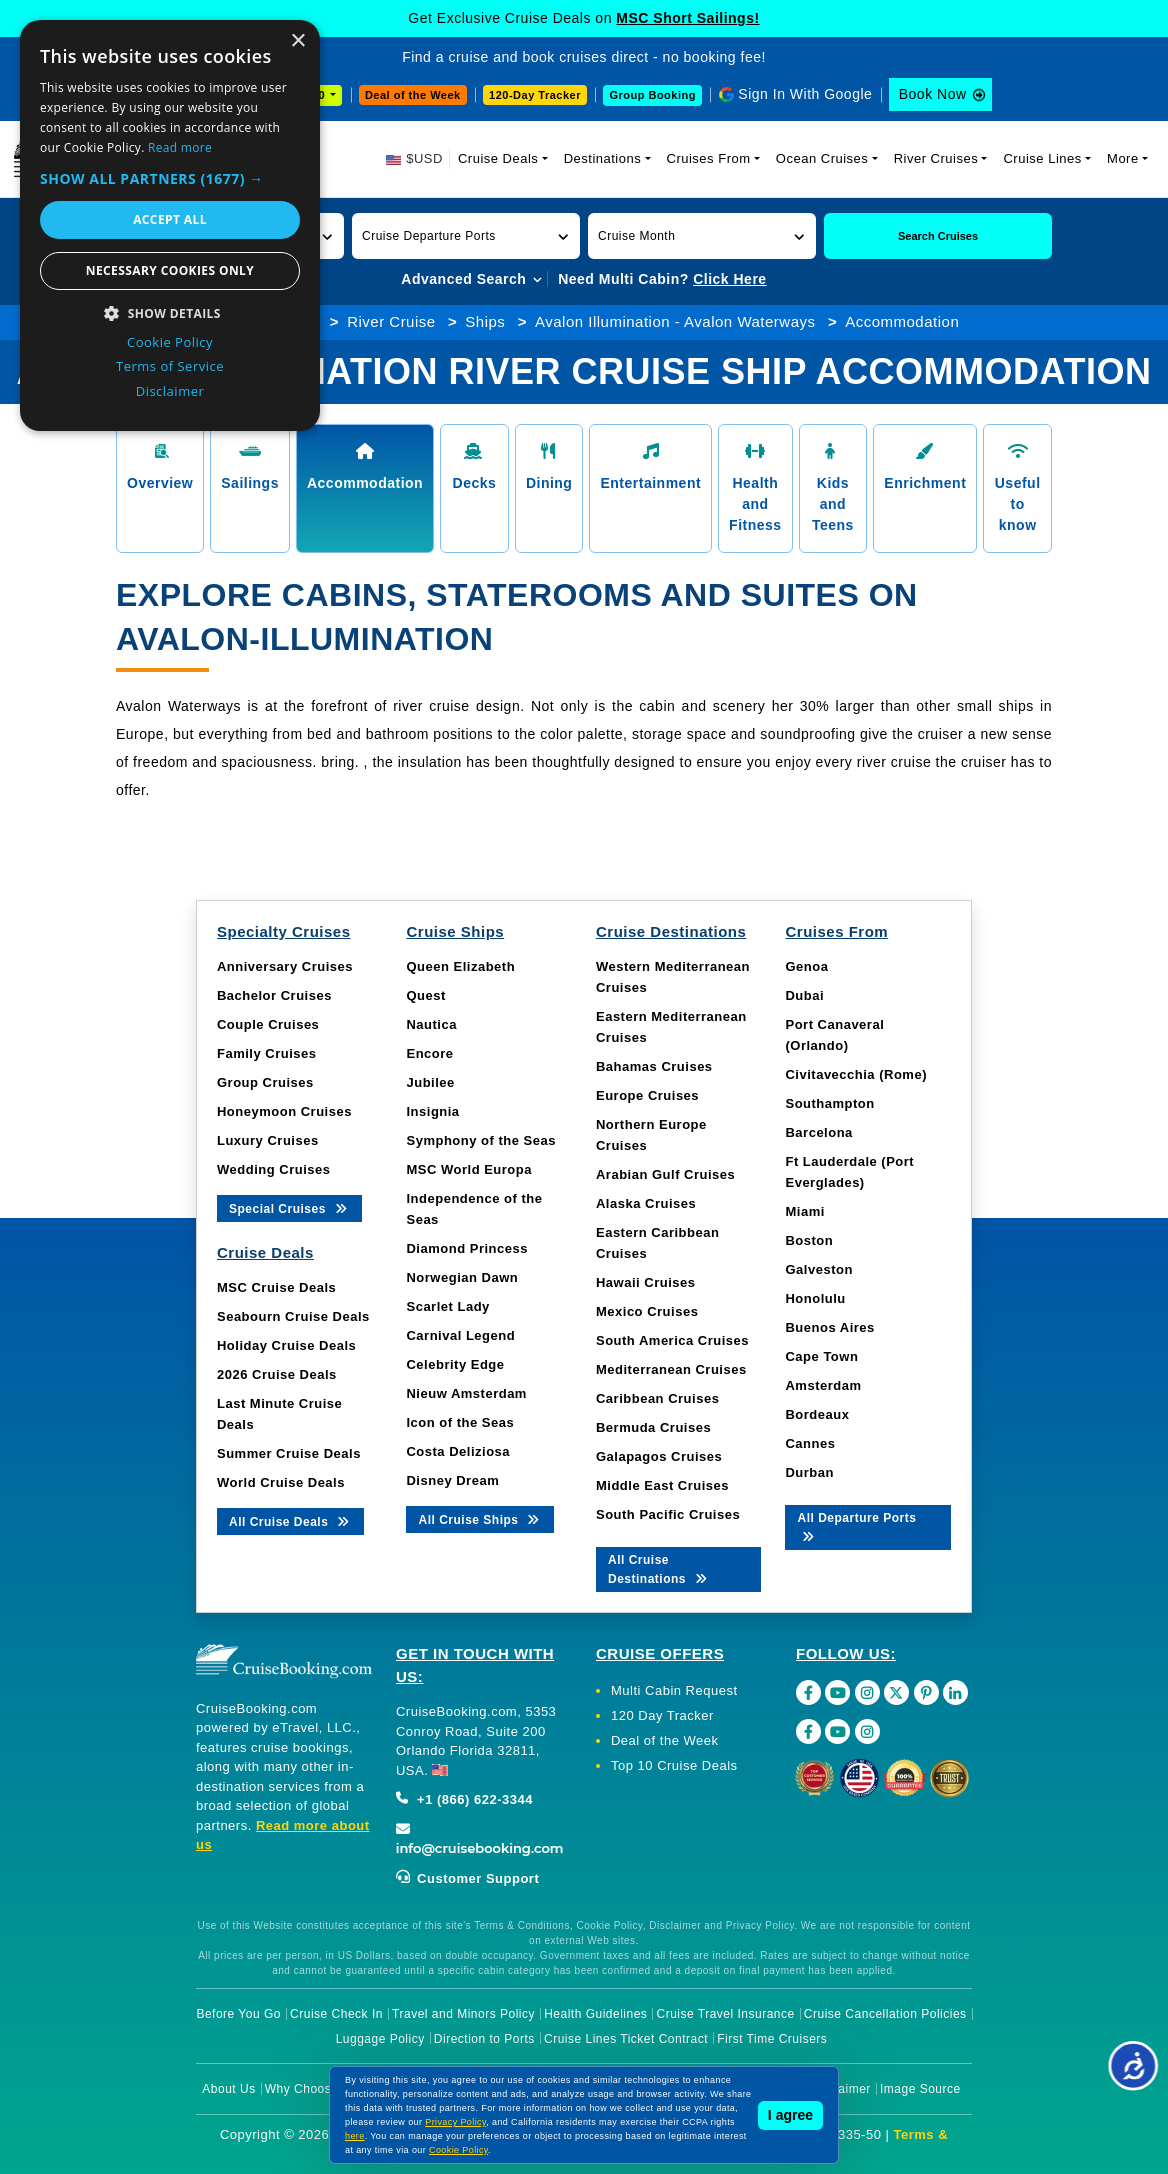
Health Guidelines (595, 2014)
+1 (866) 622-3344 (464, 1799)
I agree (790, 2115)
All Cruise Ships (480, 1518)
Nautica (431, 1024)
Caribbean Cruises (657, 1398)
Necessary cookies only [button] (170, 270)
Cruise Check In (336, 2014)
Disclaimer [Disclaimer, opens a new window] (170, 391)
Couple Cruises (268, 1024)
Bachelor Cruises (274, 995)
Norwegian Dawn (462, 1277)
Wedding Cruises (273, 1169)
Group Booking (652, 95)
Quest (425, 995)
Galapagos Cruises (659, 1456)
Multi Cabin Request (674, 1690)
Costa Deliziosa (458, 1451)
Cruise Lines (1042, 158)
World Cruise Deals (281, 1482)
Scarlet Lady (447, 1306)
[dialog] (170, 225)
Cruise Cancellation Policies (885, 2014)
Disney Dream (452, 1480)
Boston (809, 1240)
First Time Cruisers (772, 2039)
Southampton (829, 1103)
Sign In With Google (805, 94)
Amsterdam (823, 1385)
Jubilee (430, 1082)
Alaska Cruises (646, 1203)
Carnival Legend (460, 1335)
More (1123, 158)
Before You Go (238, 2014)
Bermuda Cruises (653, 1427)
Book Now (933, 94)
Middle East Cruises (662, 1485)
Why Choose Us (311, 2089)
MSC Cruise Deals (276, 1287)
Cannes (810, 1443)
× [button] (297, 41)
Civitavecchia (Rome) (856, 1074)
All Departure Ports (856, 1526)
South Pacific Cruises (668, 1514)
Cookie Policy (458, 2150)
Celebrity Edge (455, 1364)
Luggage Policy (380, 2039)
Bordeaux (817, 1414)
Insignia (432, 1111)
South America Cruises (672, 1340)
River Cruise (391, 321)
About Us (228, 2089)
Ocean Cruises (822, 158)
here (355, 2136)
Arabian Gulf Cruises (665, 1174)
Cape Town (821, 1356)
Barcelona (818, 1132)
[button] (466, 236)
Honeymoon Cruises (284, 1111)
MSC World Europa (468, 1169)
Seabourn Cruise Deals (293, 1316)
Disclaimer (840, 2089)
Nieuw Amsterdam (466, 1393)
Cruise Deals (498, 158)
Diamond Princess (466, 1248)
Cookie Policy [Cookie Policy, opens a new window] (170, 342)
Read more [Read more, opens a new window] (180, 147)
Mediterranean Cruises (671, 1369)
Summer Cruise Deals (289, 1453)
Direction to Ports (484, 2039)
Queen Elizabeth (460, 966)
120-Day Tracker (535, 95)
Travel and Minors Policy (463, 2014)
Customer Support (467, 1878)
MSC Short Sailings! (687, 18)
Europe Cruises (647, 1095)
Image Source (920, 2089)
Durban (809, 1472)
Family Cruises (267, 1053)
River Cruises (936, 158)
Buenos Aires (829, 1327)
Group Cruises (265, 1082)
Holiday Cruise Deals (286, 1345)
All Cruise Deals (290, 1520)
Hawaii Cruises (646, 1282)
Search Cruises (938, 236)
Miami (804, 1211)
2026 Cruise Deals (277, 1374)
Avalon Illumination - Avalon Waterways (675, 321)
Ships (485, 321)
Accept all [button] (170, 219)
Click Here (729, 279)
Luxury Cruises (268, 1140)
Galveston (818, 1269)
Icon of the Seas (460, 1422)
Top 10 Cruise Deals (674, 1765)
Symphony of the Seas (480, 1140)
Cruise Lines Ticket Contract (626, 2039)
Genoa (806, 966)
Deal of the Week (413, 95)
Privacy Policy (455, 2122)
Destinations (603, 158)
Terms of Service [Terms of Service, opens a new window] (170, 366)
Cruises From (709, 158)
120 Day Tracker (662, 1715)
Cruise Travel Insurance (726, 2014)
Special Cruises (289, 1207)
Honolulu (815, 1298)
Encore (429, 1053)
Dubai (804, 995)
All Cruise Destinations (659, 1569)
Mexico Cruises (647, 1311)
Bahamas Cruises (654, 1066)
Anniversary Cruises (285, 966)
